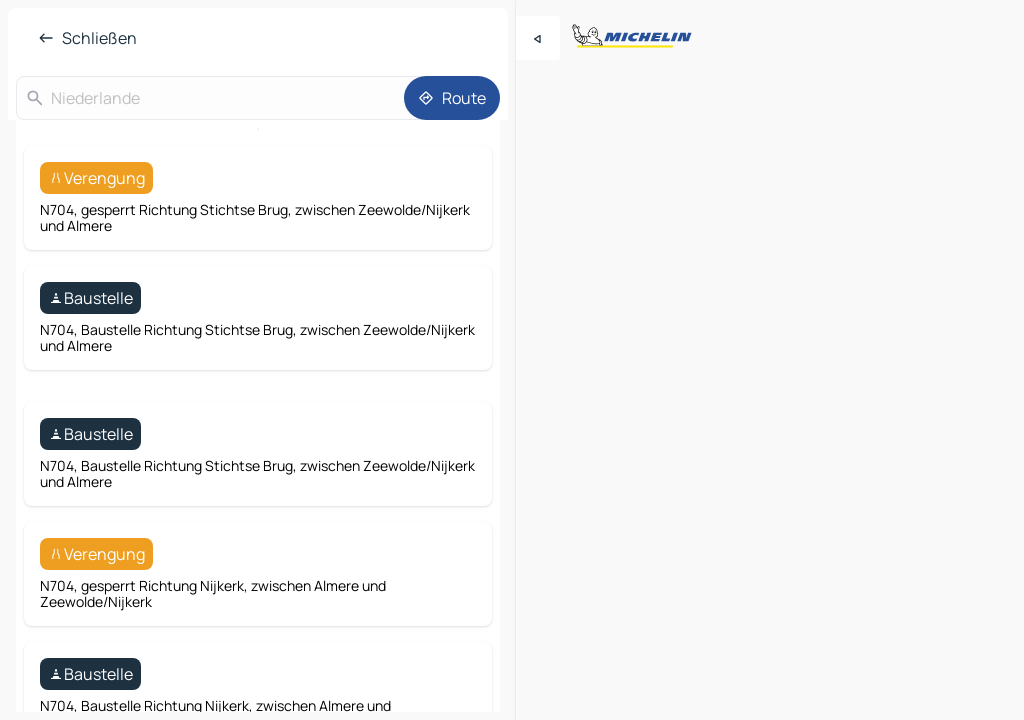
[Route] (452, 98)
